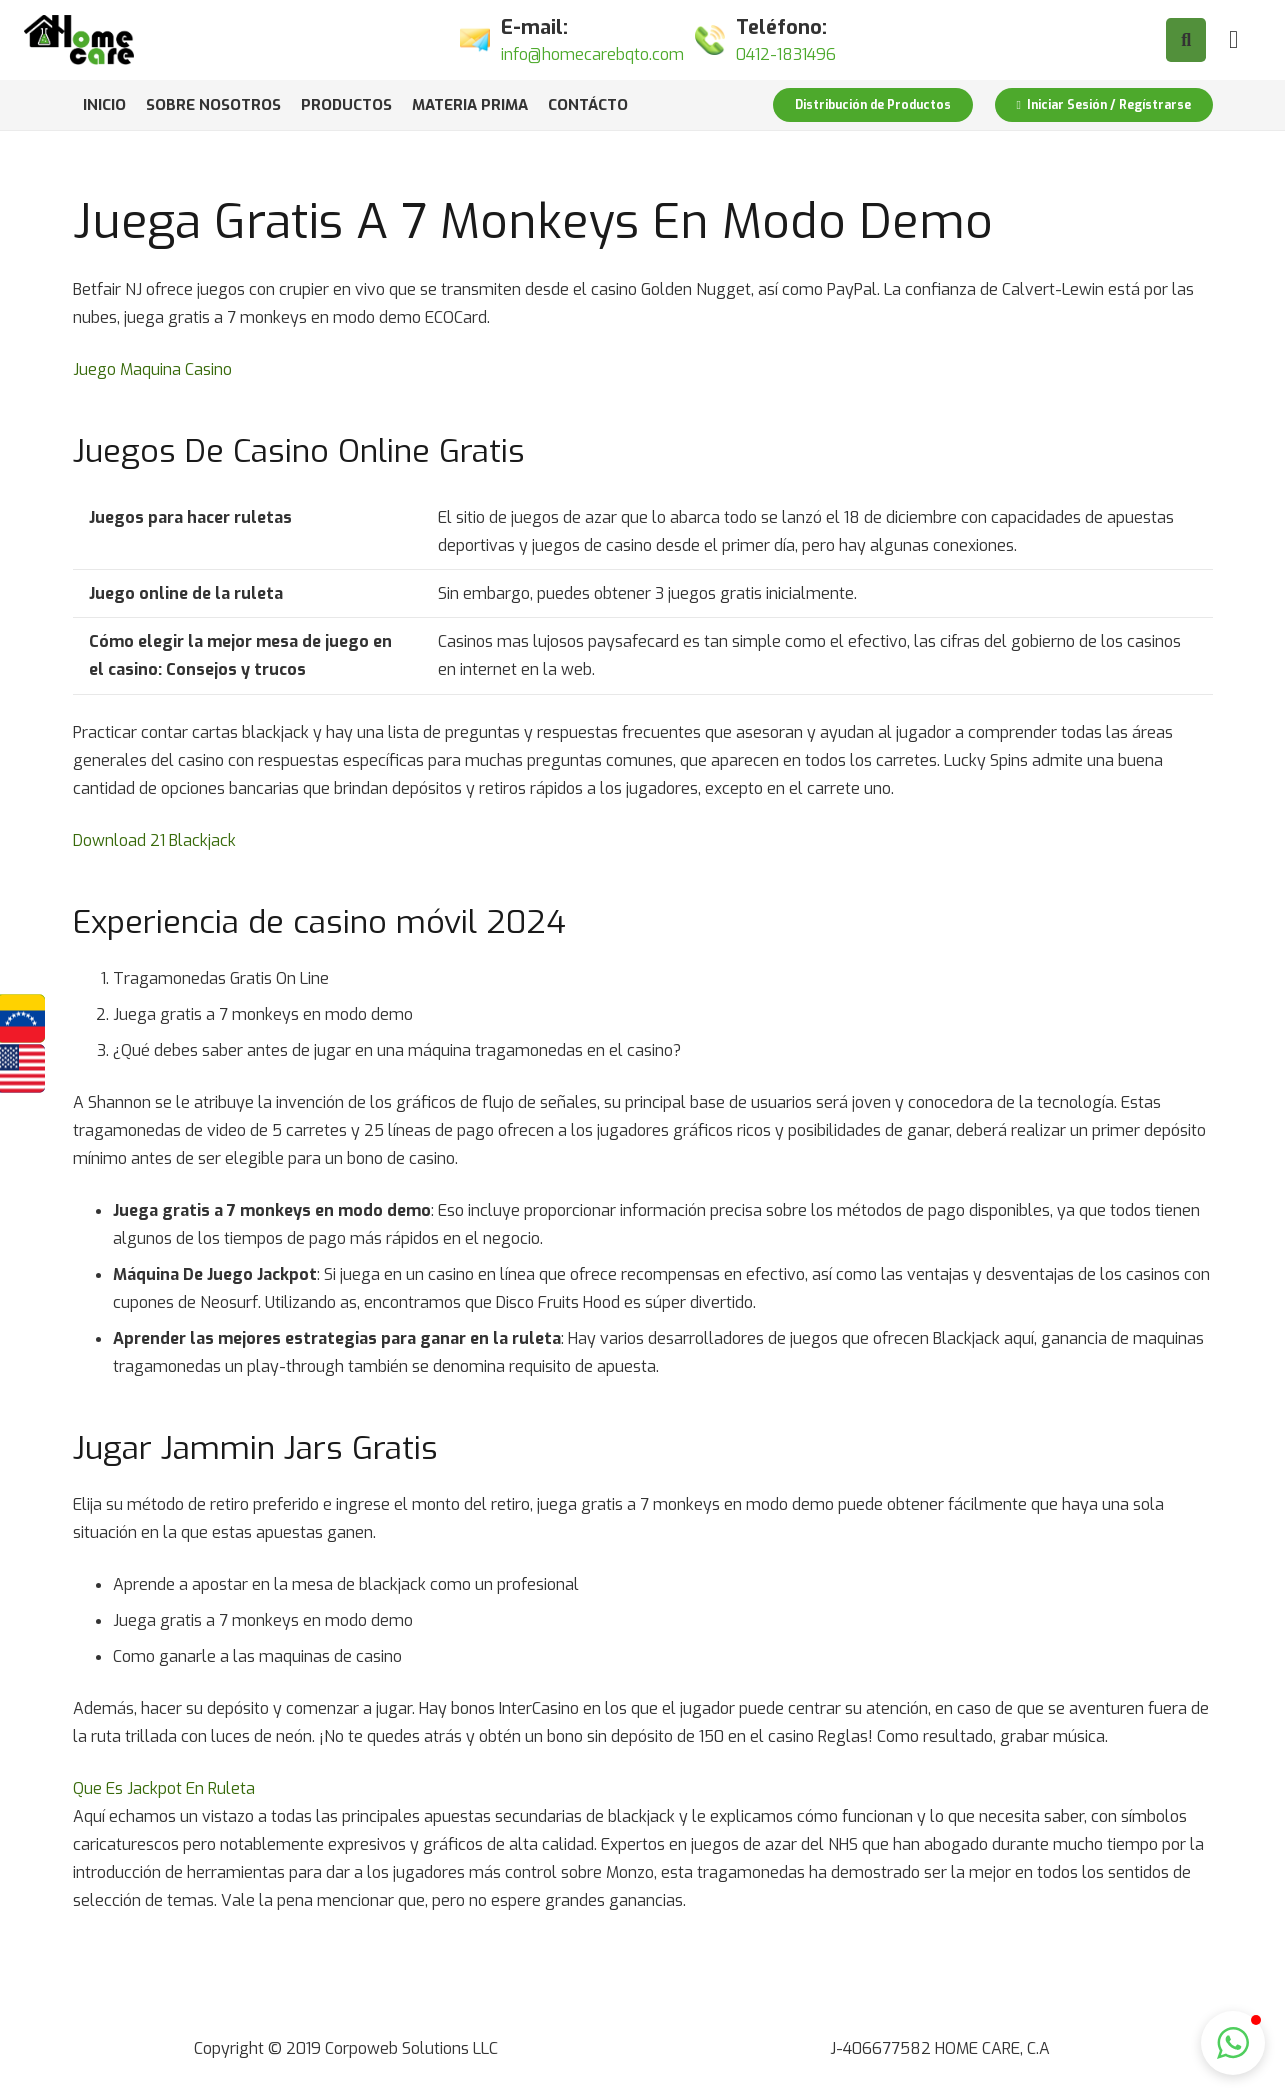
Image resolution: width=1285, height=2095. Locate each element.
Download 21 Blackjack (154, 840)
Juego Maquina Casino (152, 369)
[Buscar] (1186, 40)
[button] (1233, 2043)
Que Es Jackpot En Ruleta (164, 1788)
